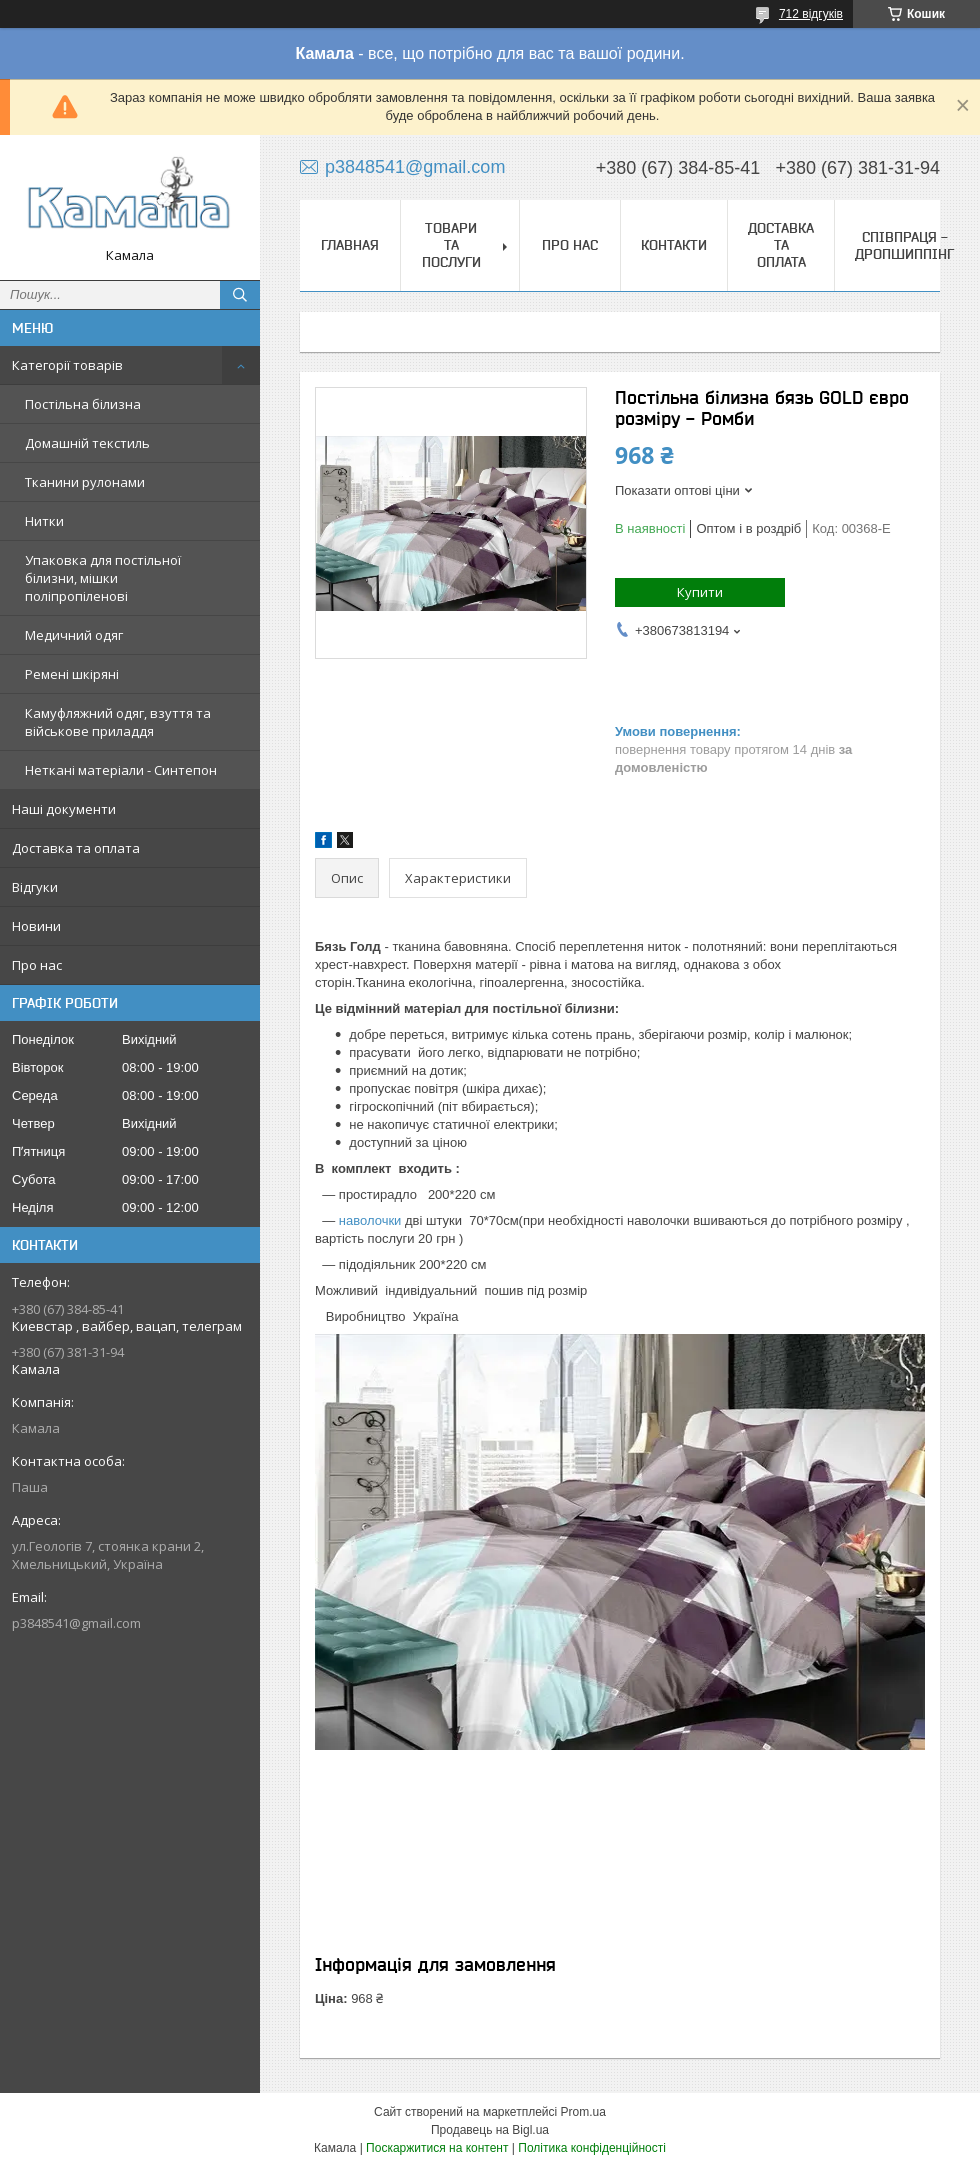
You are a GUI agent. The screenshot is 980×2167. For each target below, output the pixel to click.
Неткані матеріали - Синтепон (121, 770)
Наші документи (64, 809)
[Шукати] (240, 295)
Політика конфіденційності (592, 2148)
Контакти (674, 245)
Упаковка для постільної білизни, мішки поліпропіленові (103, 578)
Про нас (37, 965)
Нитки (44, 521)
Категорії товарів (67, 365)
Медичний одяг (74, 635)
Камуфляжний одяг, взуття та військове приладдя (118, 722)
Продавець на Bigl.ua (490, 2130)
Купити (700, 592)
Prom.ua (583, 2112)
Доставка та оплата (76, 848)
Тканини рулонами (85, 482)
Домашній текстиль (87, 443)
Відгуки (35, 887)
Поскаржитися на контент (437, 2148)
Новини (36, 926)
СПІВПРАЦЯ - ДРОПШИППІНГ (904, 245)
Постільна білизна (83, 404)
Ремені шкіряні (72, 674)
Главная (350, 245)
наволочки (370, 1220)
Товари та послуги (451, 245)
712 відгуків (811, 14)
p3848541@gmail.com (76, 1623)
